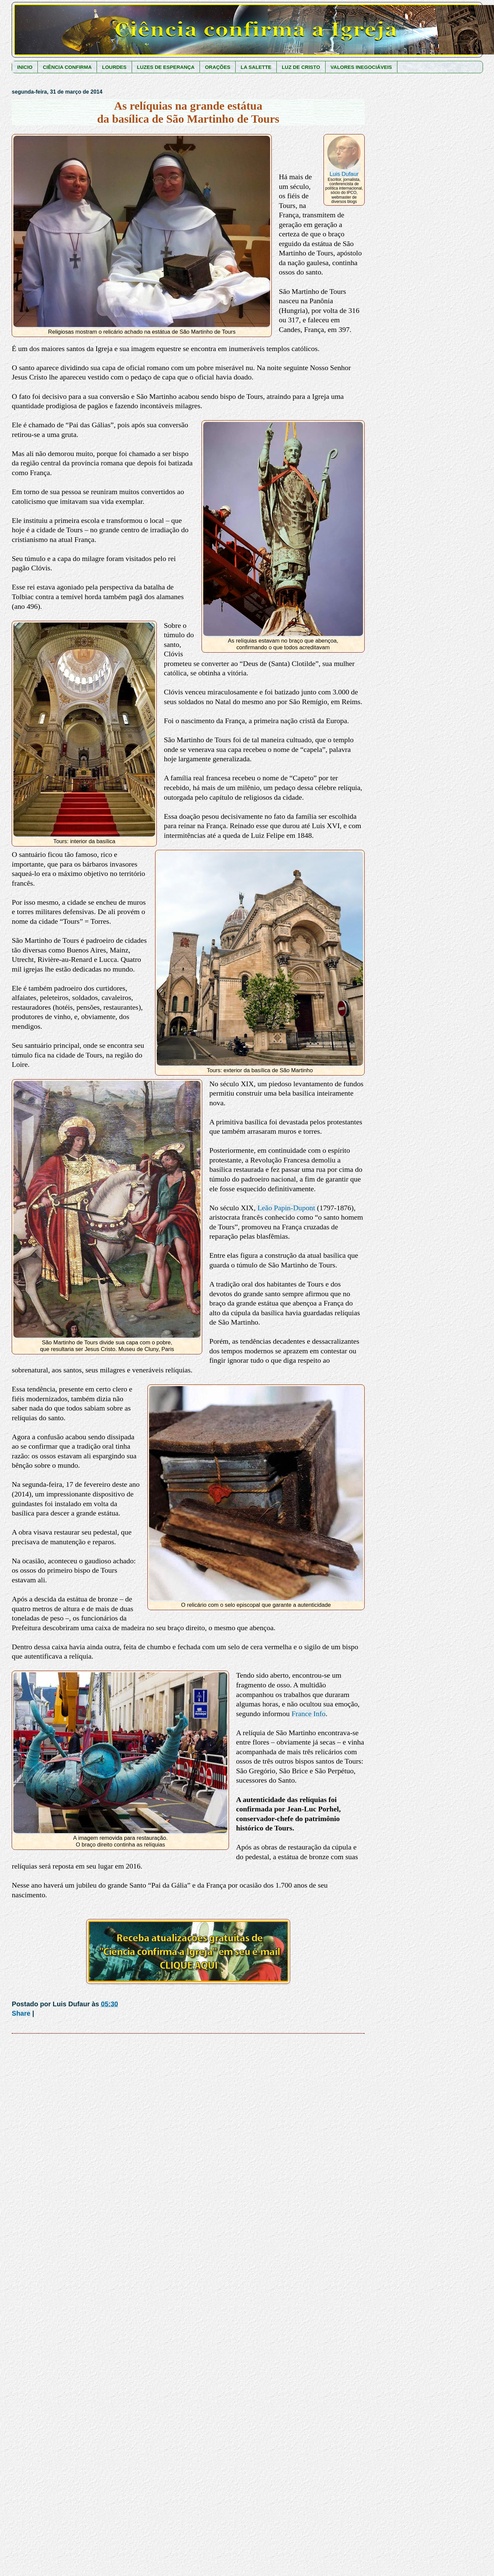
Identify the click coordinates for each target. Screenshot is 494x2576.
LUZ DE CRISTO (301, 67)
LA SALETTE (256, 67)
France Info (308, 1713)
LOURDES (114, 67)
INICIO (24, 67)
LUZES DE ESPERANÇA (166, 67)
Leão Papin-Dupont (286, 1208)
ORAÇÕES (217, 67)
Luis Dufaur (344, 174)
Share (21, 2013)
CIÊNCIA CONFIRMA (67, 67)
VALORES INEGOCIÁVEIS (361, 67)
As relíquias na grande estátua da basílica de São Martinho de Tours (188, 112)
